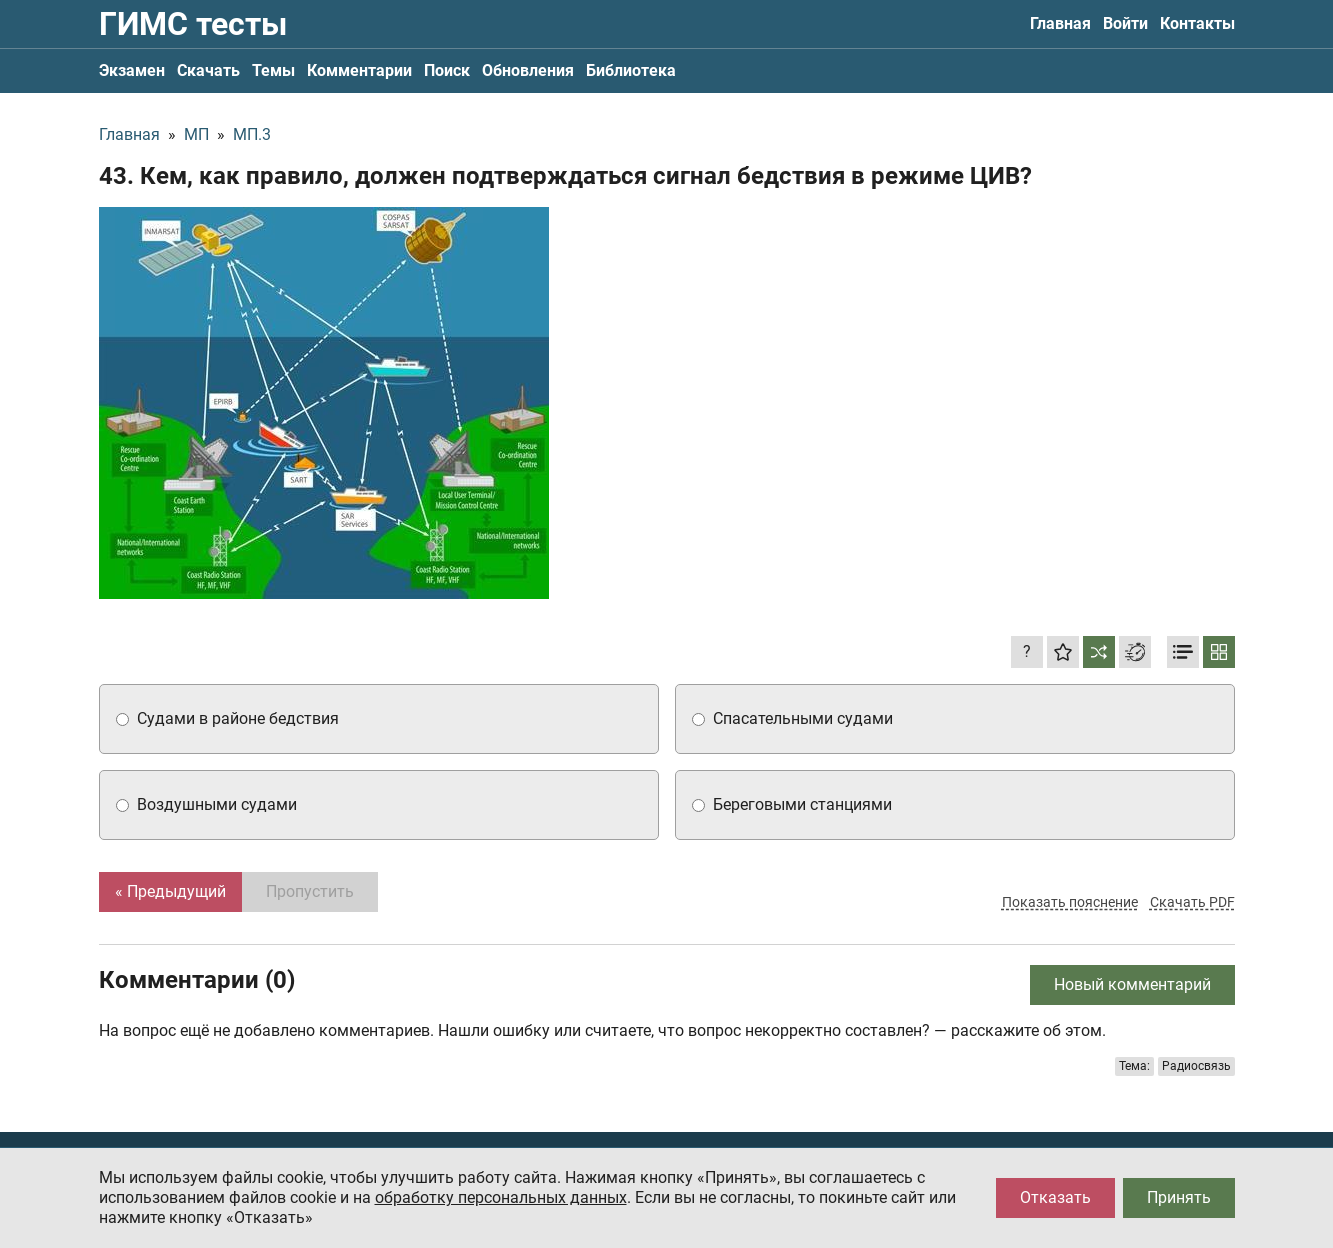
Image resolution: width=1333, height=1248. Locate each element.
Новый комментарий (1132, 984)
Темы (273, 70)
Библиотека (631, 70)
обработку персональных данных (501, 1197)
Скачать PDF (1192, 902)
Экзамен (132, 70)
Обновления (528, 70)
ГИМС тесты (193, 24)
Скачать (208, 70)
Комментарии (359, 70)
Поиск (447, 70)
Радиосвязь (1196, 1066)
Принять (1179, 1197)
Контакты (1197, 23)
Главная (1060, 23)
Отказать (1055, 1197)
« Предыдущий (170, 891)
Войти (1125, 23)
